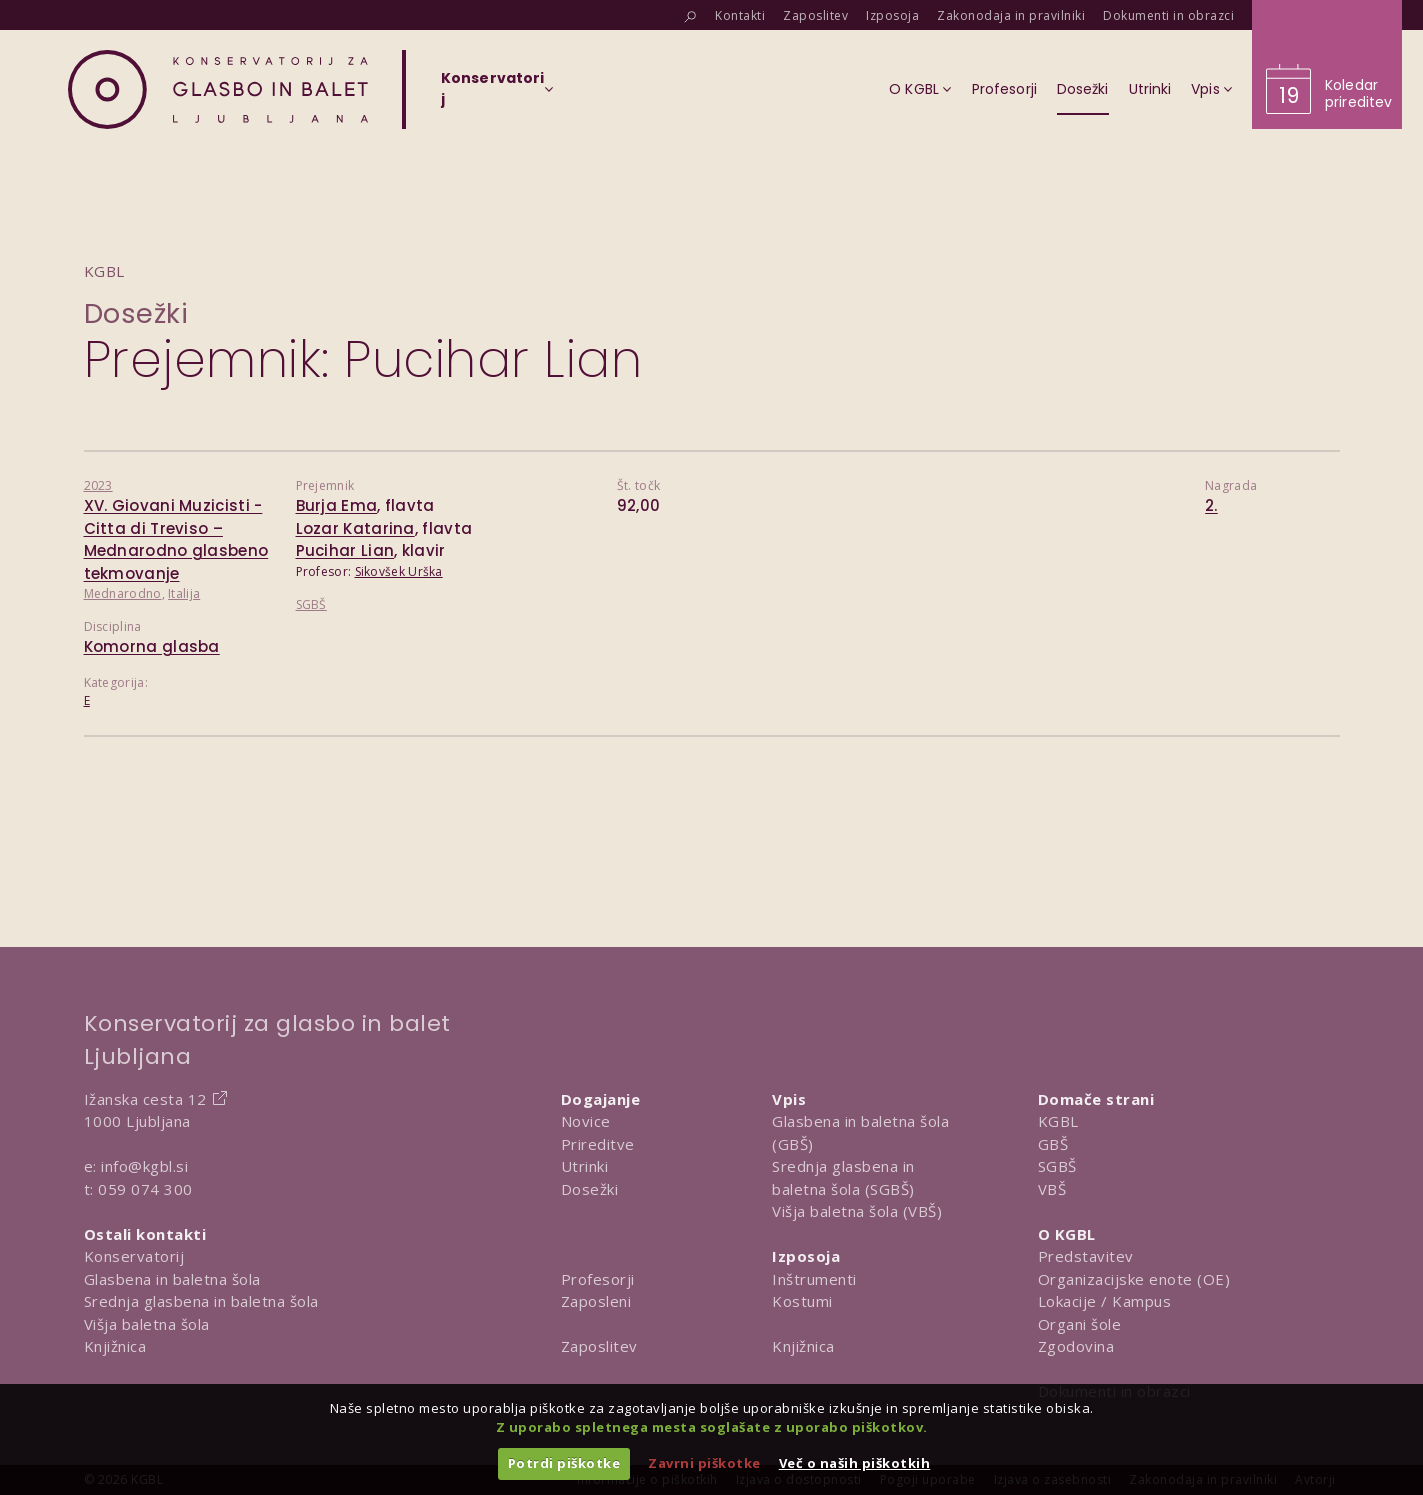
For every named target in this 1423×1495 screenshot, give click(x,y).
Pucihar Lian (345, 550)
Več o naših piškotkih (855, 1463)
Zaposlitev (599, 1346)
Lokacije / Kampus (1105, 1301)
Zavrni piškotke (704, 1463)
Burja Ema (337, 505)
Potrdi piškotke (564, 1463)
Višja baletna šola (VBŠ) (857, 1211)
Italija (184, 593)
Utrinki (585, 1166)
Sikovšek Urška (399, 571)
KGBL (1058, 1121)
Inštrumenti (814, 1279)
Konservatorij (134, 1256)
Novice (586, 1121)
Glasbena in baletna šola (172, 1279)
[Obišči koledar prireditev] (1327, 64)
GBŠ (1053, 1144)
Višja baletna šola (147, 1324)
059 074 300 (145, 1189)
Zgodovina (1076, 1346)
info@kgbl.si (144, 1166)
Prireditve (598, 1144)
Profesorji (598, 1279)
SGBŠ (311, 604)
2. (1211, 505)
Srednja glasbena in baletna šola (201, 1301)
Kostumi (802, 1301)
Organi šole (1080, 1324)
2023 (98, 485)
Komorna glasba (152, 646)
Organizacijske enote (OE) (1134, 1279)
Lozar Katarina (355, 528)
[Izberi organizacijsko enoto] (492, 95)
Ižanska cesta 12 (145, 1099)
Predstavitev (1086, 1256)
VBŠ (1052, 1189)
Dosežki (136, 313)
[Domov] (218, 89)
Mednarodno (123, 593)
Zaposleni (596, 1301)
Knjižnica (115, 1346)
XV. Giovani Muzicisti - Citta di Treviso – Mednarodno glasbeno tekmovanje (176, 539)
